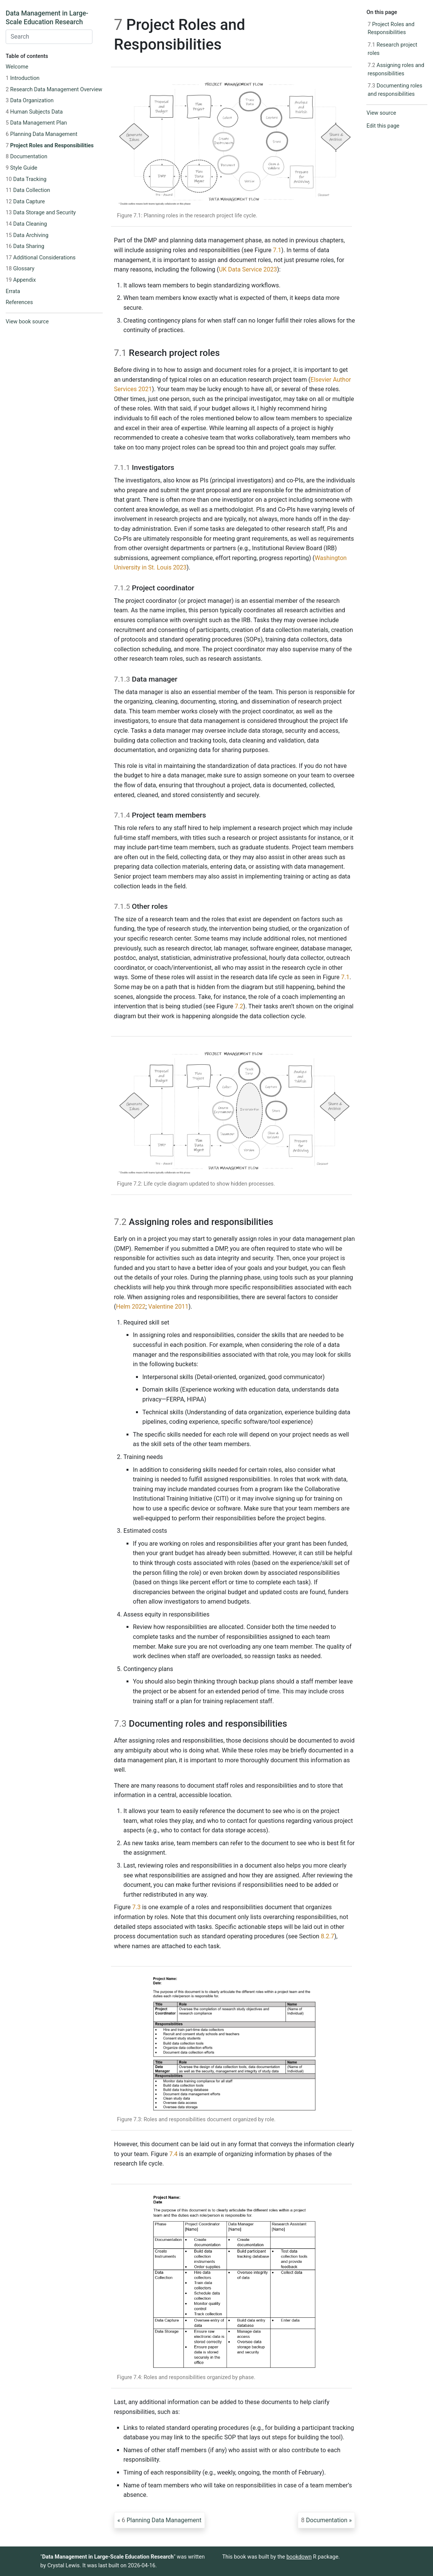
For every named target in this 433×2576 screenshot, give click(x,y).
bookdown (299, 2557)
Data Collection (28, 190)
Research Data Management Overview (54, 89)
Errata (13, 291)
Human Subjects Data (34, 112)
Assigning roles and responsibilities (395, 69)
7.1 (277, 250)
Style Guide (21, 168)
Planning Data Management (41, 134)
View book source (27, 321)
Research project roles (392, 49)
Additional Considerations (41, 257)
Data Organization (29, 100)
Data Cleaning (26, 224)
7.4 (173, 2154)
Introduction (22, 78)
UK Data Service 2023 (248, 269)
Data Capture (25, 201)
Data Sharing (25, 246)
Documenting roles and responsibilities (394, 90)
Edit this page (382, 126)
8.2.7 (327, 1936)
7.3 (136, 1907)
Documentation (26, 156)
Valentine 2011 (168, 1306)
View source (381, 113)
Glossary (20, 268)
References (19, 302)
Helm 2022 (130, 1306)
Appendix (21, 280)
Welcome (17, 67)
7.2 (239, 1006)
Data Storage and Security (41, 212)
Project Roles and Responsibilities (50, 145)
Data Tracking (26, 179)
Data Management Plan (36, 123)
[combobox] (49, 37)
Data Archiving (27, 235)
